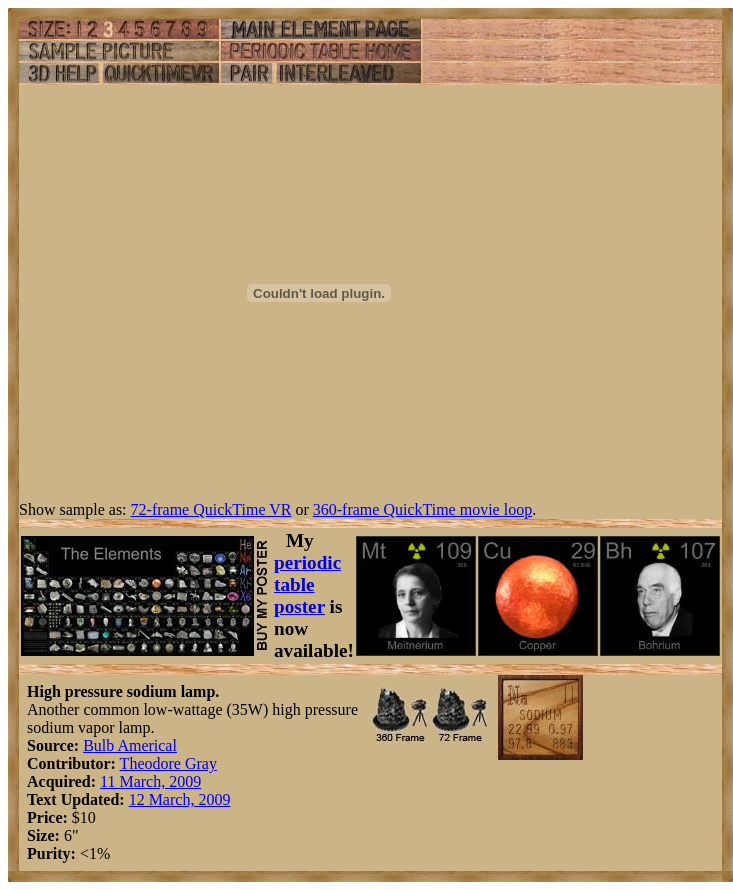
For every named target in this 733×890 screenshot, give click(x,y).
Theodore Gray (168, 763)
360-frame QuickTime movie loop (422, 509)
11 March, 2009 (150, 781)
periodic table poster (307, 584)
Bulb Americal (130, 745)
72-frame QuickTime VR (211, 509)
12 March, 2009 (180, 799)
